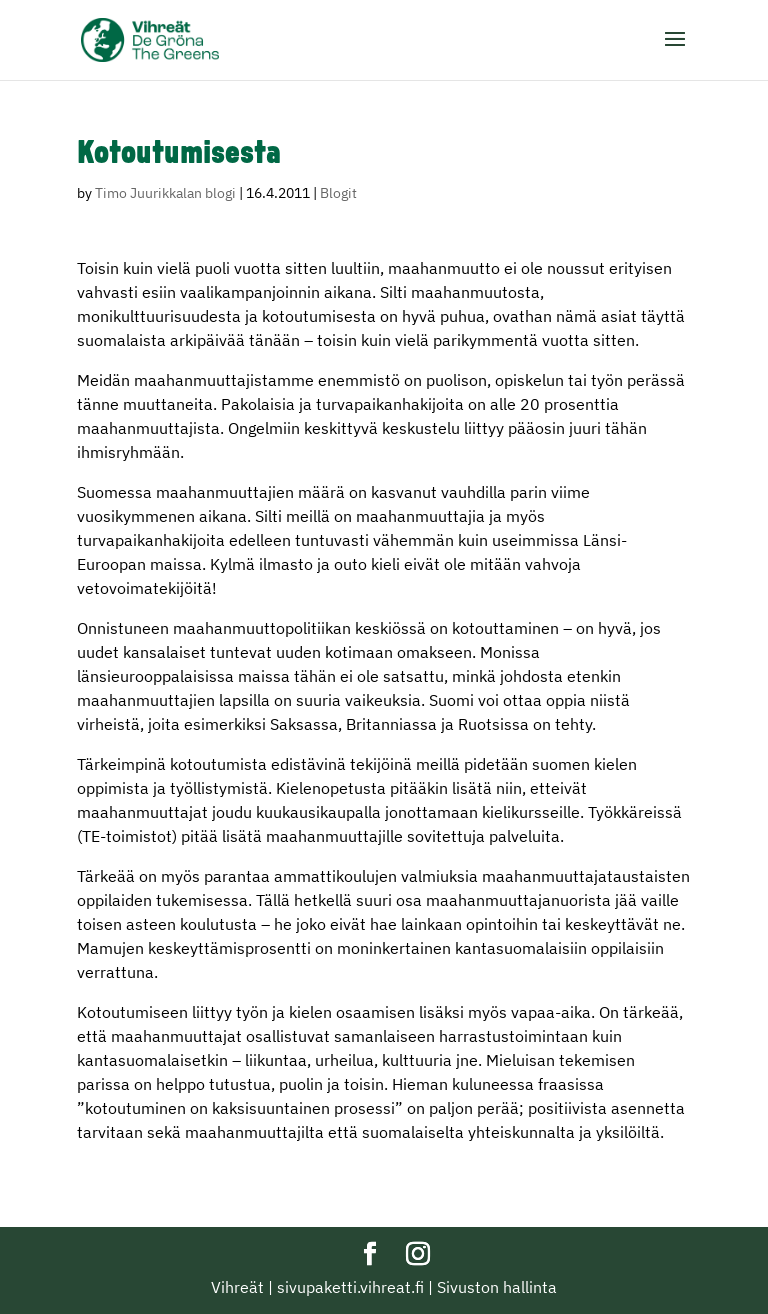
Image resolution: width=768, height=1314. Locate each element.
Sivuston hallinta (497, 1287)
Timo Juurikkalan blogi (165, 193)
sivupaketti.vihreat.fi (350, 1287)
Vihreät (237, 1287)
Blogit (338, 193)
